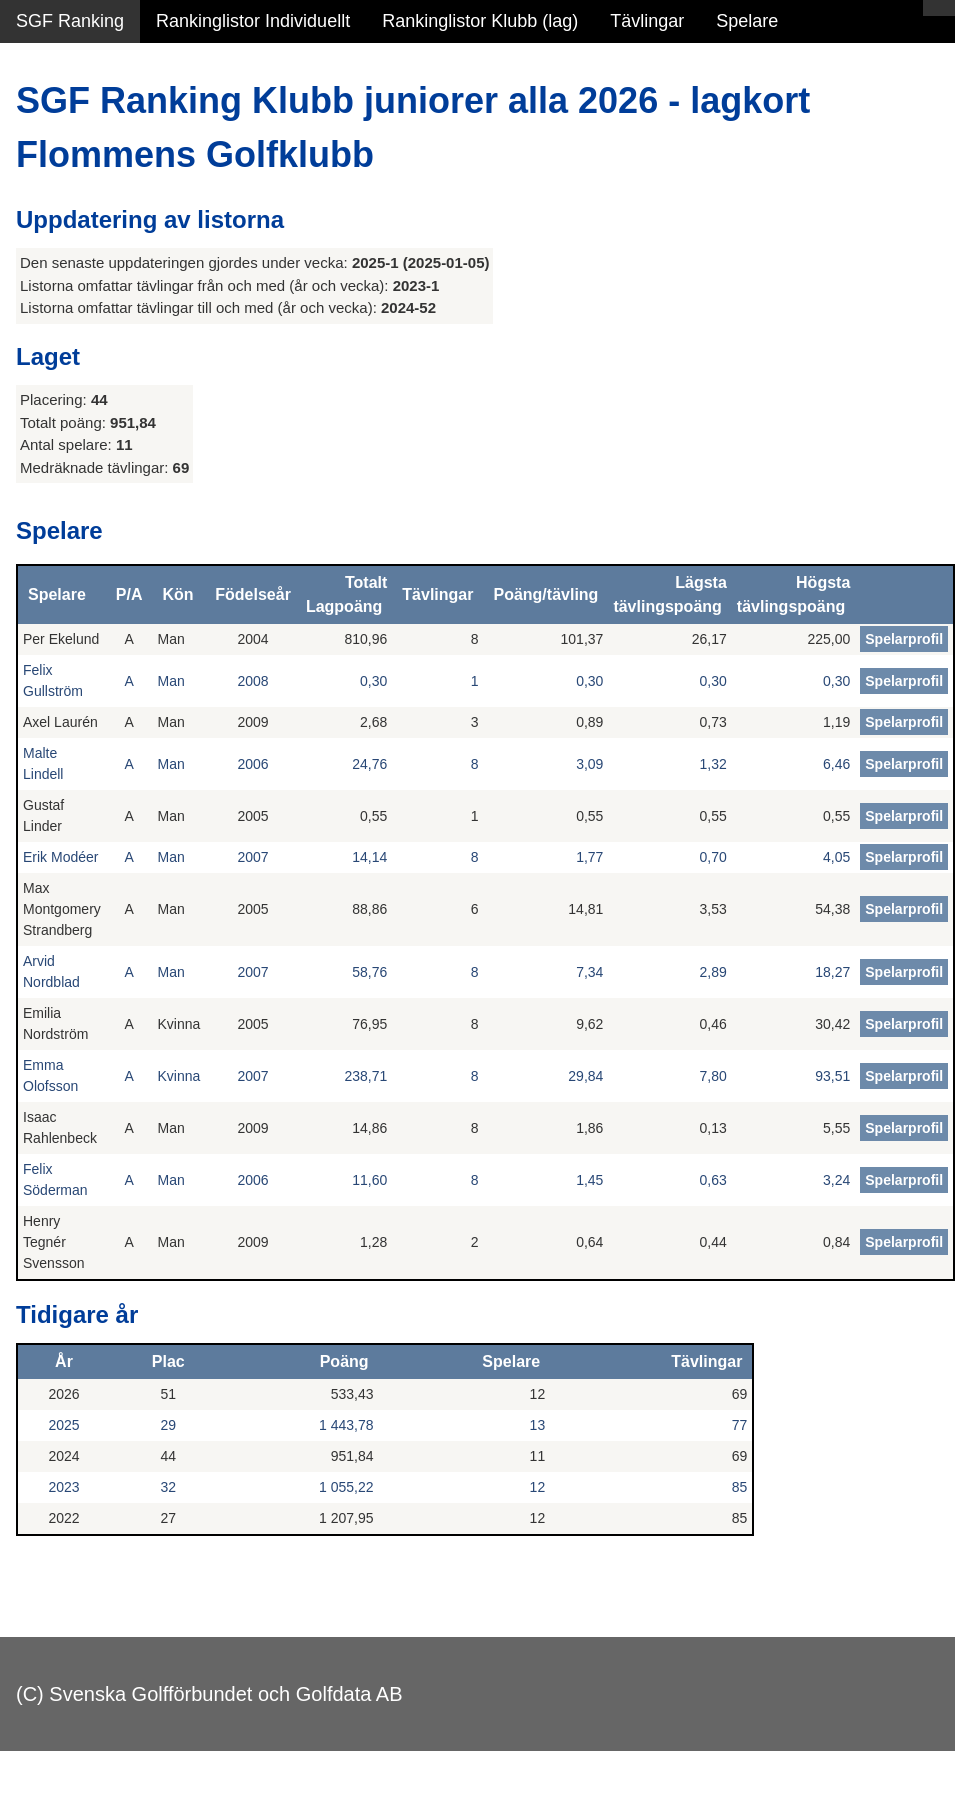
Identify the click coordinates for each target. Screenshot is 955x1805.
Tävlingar (647, 21)
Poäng (344, 1361)
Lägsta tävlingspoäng (669, 594)
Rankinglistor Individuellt (253, 21)
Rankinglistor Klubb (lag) (480, 21)
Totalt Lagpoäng (346, 594)
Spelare (747, 21)
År (64, 1361)
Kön (177, 594)
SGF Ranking (70, 21)
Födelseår (253, 594)
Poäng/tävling (545, 594)
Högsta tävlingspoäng (793, 594)
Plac (168, 1361)
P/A (129, 594)
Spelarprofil (904, 639)
